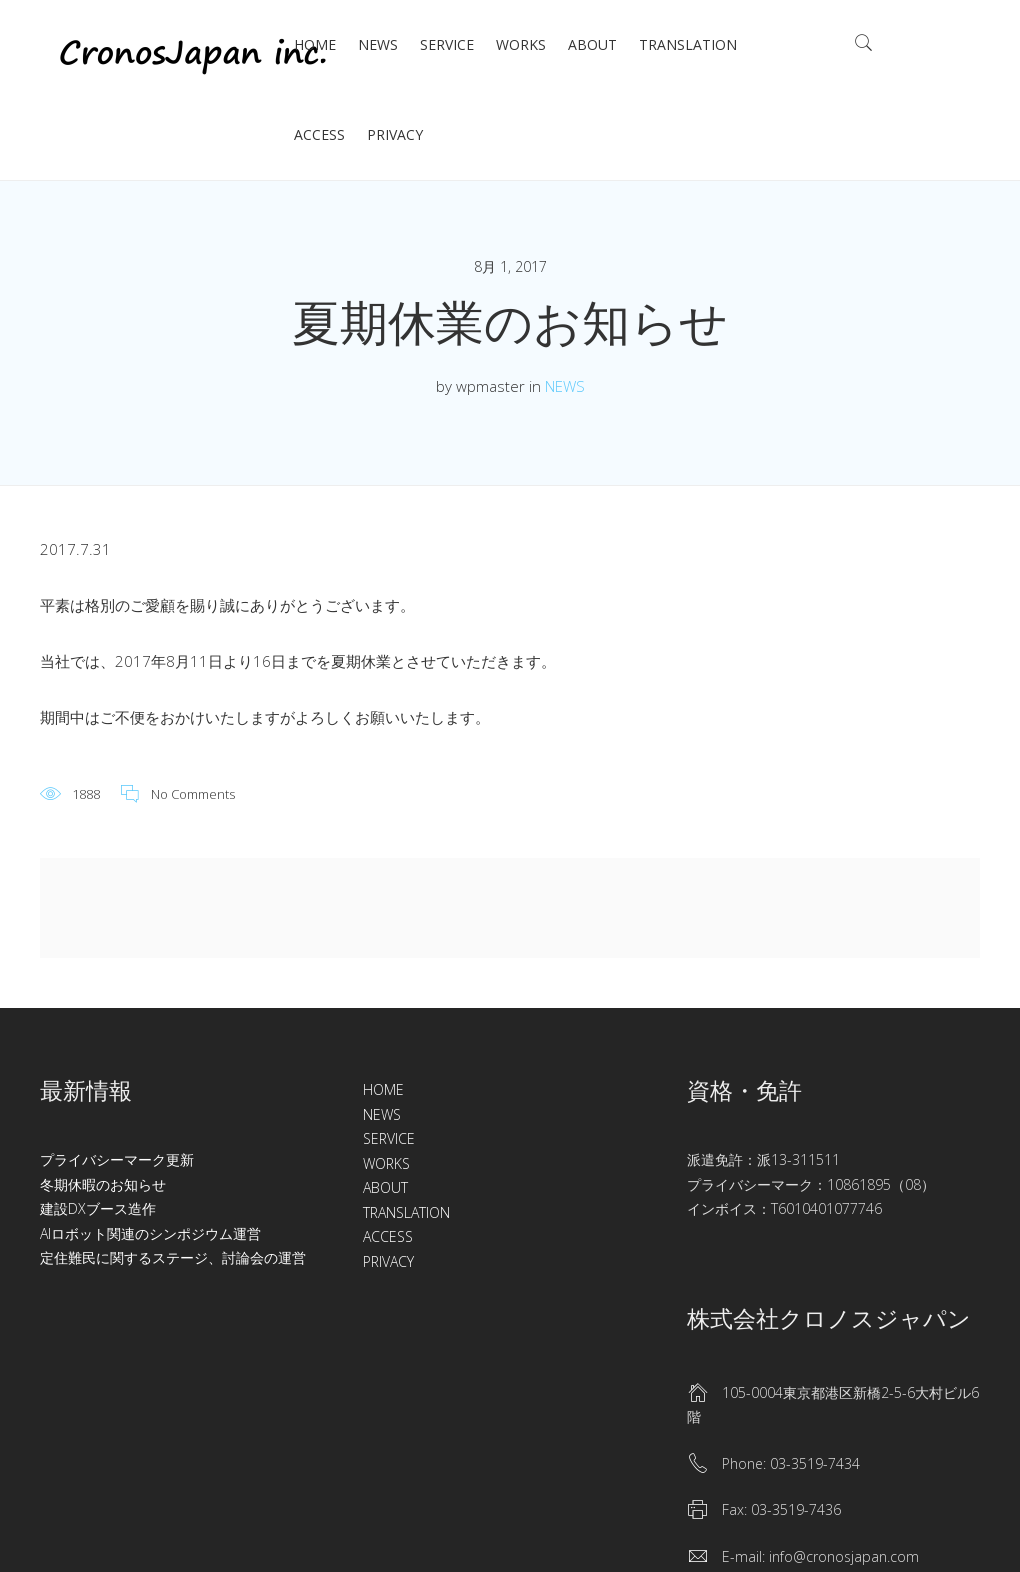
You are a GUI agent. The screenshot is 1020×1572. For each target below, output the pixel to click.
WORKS (521, 44)
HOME (315, 44)
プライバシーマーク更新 (117, 1159)
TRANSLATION (688, 44)
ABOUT (592, 44)
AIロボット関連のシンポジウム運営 (150, 1233)
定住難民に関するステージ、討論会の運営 (173, 1257)
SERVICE (447, 44)
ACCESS (319, 134)
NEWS (378, 44)
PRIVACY (395, 134)
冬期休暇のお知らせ (103, 1184)
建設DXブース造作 (98, 1208)
